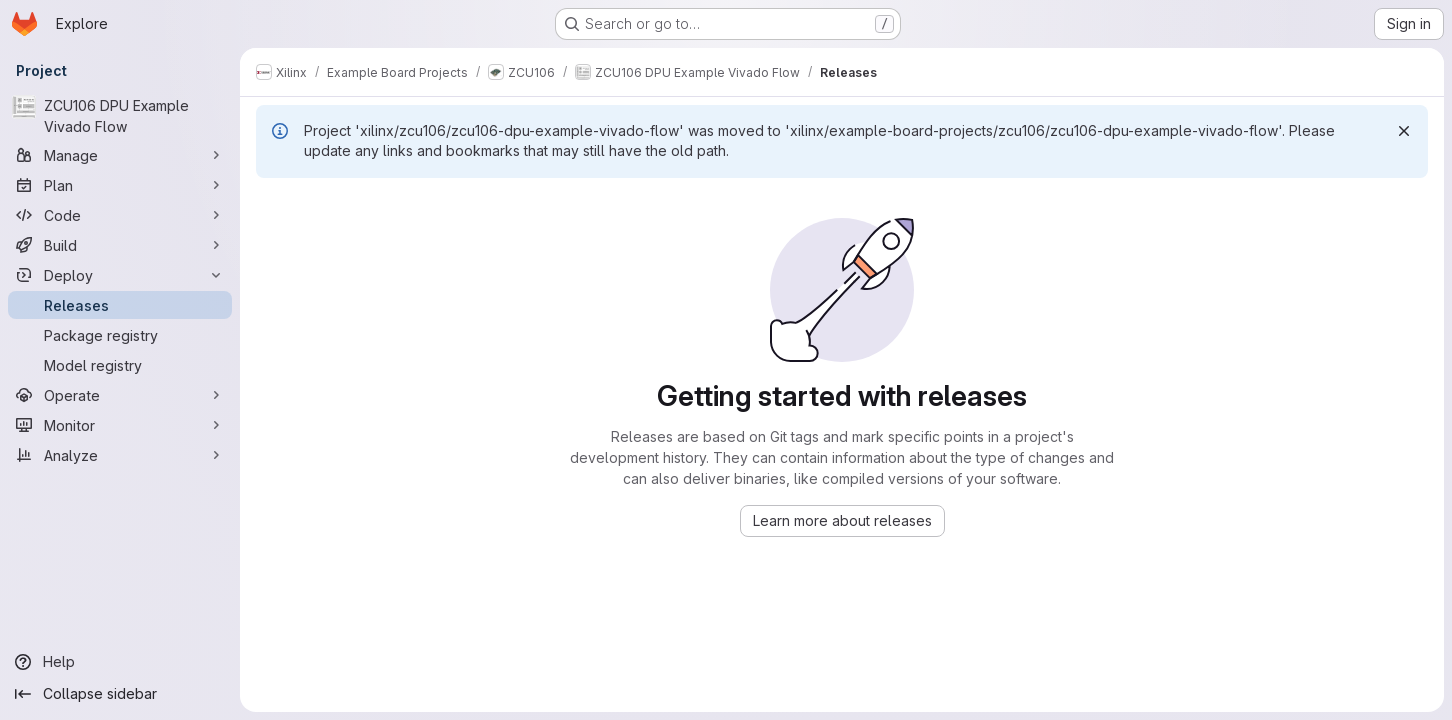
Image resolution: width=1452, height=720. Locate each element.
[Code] (120, 215)
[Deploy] (120, 275)
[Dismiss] (1404, 131)
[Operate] (120, 395)
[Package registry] (120, 335)
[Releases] (120, 305)
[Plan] (120, 185)
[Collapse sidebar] (120, 694)
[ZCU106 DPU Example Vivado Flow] (120, 116)
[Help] (120, 662)
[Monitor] (120, 425)
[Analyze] (120, 455)
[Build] (120, 245)
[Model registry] (120, 365)
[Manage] (120, 155)
